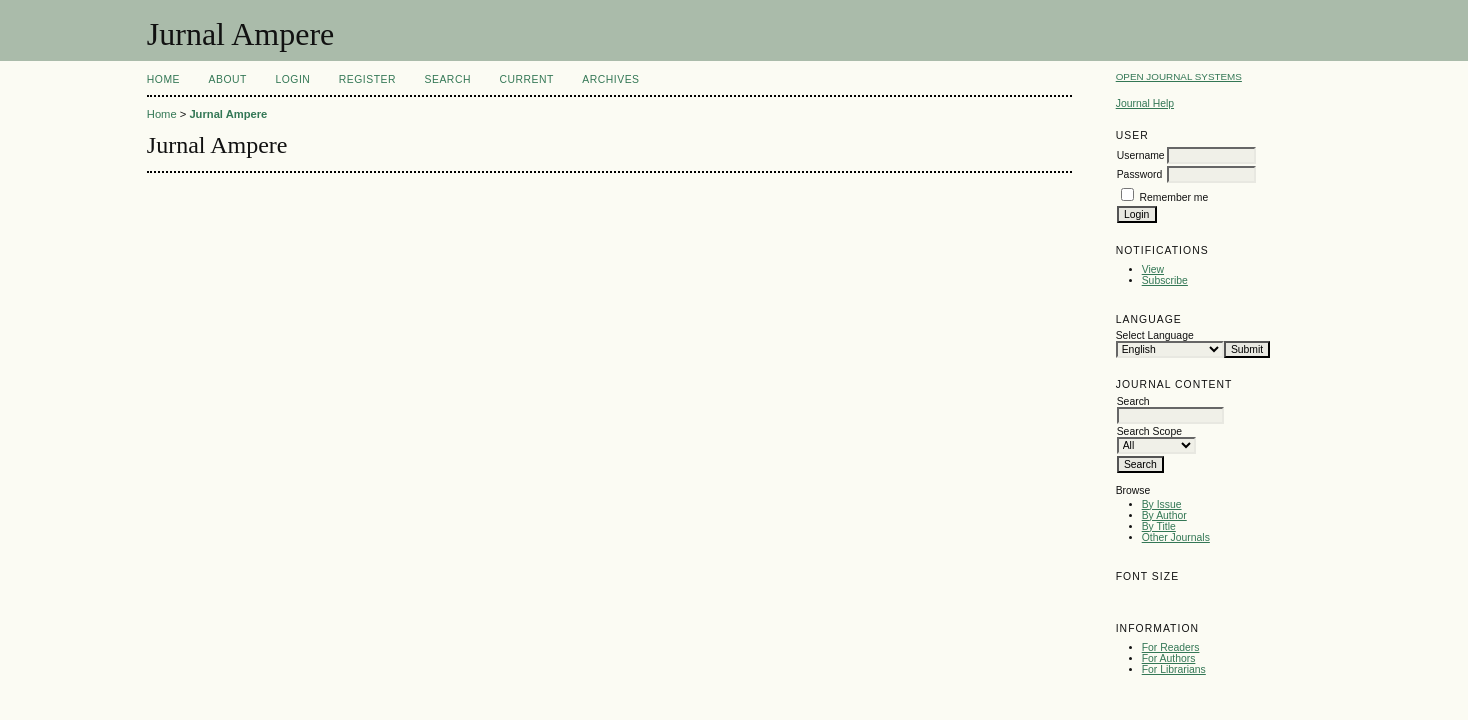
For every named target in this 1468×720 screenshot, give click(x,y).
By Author (1164, 515)
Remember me (1174, 197)
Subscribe (1165, 280)
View (1153, 269)
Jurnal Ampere (228, 114)
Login (292, 79)
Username (1141, 155)
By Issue (1162, 504)
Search (448, 79)
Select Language (1155, 335)
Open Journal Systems (1179, 76)
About (228, 79)
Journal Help (1145, 103)
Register (367, 79)
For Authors (1169, 658)
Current (526, 79)
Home (163, 79)
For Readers (1171, 647)
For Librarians (1174, 669)
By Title (1159, 526)
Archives (610, 79)
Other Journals (1176, 537)
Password (1140, 174)
